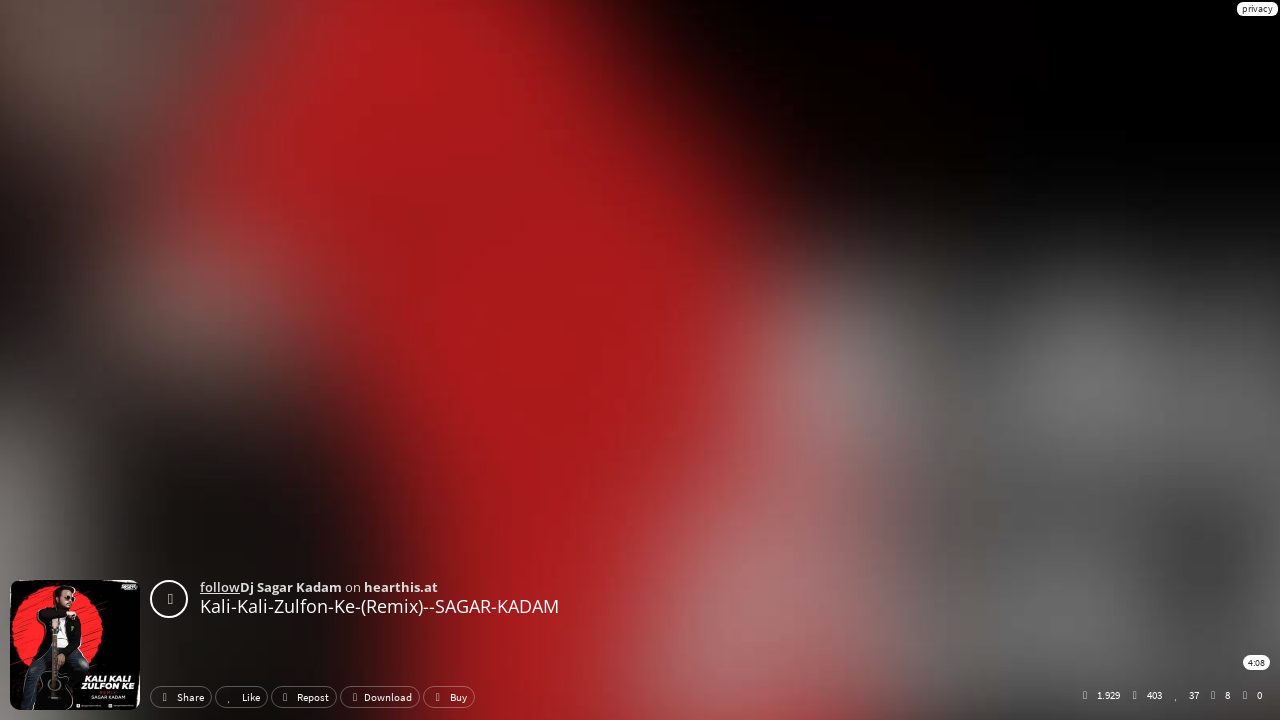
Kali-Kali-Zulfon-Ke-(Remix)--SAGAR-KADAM (379, 606)
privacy (1257, 8)
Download (380, 697)
